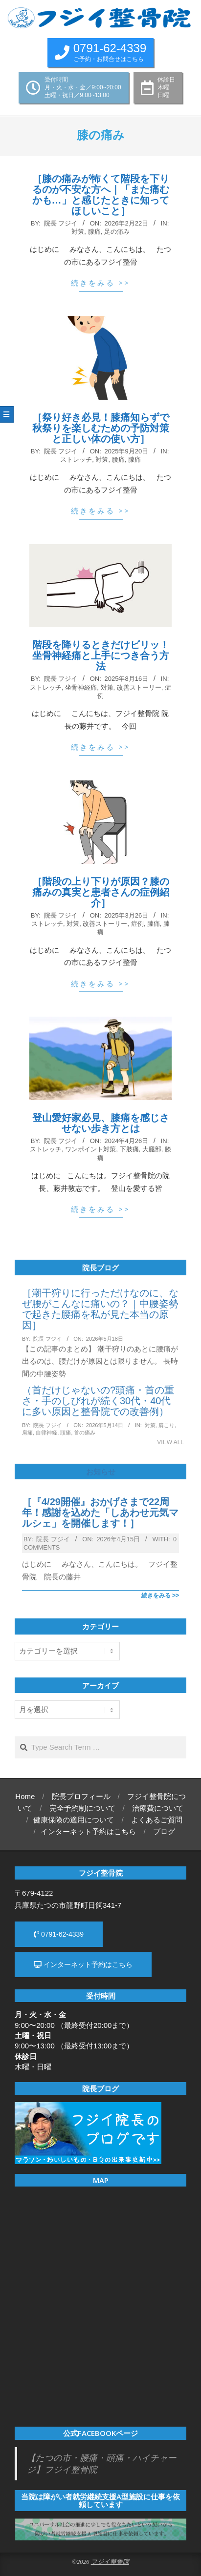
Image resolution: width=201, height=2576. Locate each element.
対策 (77, 231)
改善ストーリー (139, 687)
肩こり (166, 1425)
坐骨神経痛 (81, 687)
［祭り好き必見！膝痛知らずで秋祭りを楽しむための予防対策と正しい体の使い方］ (100, 428)
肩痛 (27, 1432)
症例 (137, 923)
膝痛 (94, 231)
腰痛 (118, 459)
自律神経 (46, 1432)
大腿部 (151, 1149)
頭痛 (65, 1432)
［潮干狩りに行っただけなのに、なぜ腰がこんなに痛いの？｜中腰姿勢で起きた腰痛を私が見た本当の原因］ (100, 1309)
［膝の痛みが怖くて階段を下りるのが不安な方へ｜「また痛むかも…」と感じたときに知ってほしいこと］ (100, 194)
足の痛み (117, 231)
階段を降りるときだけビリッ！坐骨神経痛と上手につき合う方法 (100, 655)
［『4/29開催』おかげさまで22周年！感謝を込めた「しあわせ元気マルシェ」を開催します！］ (100, 1512)
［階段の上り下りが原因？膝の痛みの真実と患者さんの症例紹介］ (100, 892)
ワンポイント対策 (90, 1149)
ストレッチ (76, 459)
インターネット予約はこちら (83, 1964)
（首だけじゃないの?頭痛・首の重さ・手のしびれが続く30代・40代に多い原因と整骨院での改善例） (98, 1401)
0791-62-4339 (59, 1934)
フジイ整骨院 (110, 2561)
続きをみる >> (100, 282)
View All (170, 1442)
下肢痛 (129, 1149)
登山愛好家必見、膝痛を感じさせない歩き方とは (100, 1123)
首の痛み (84, 1432)
